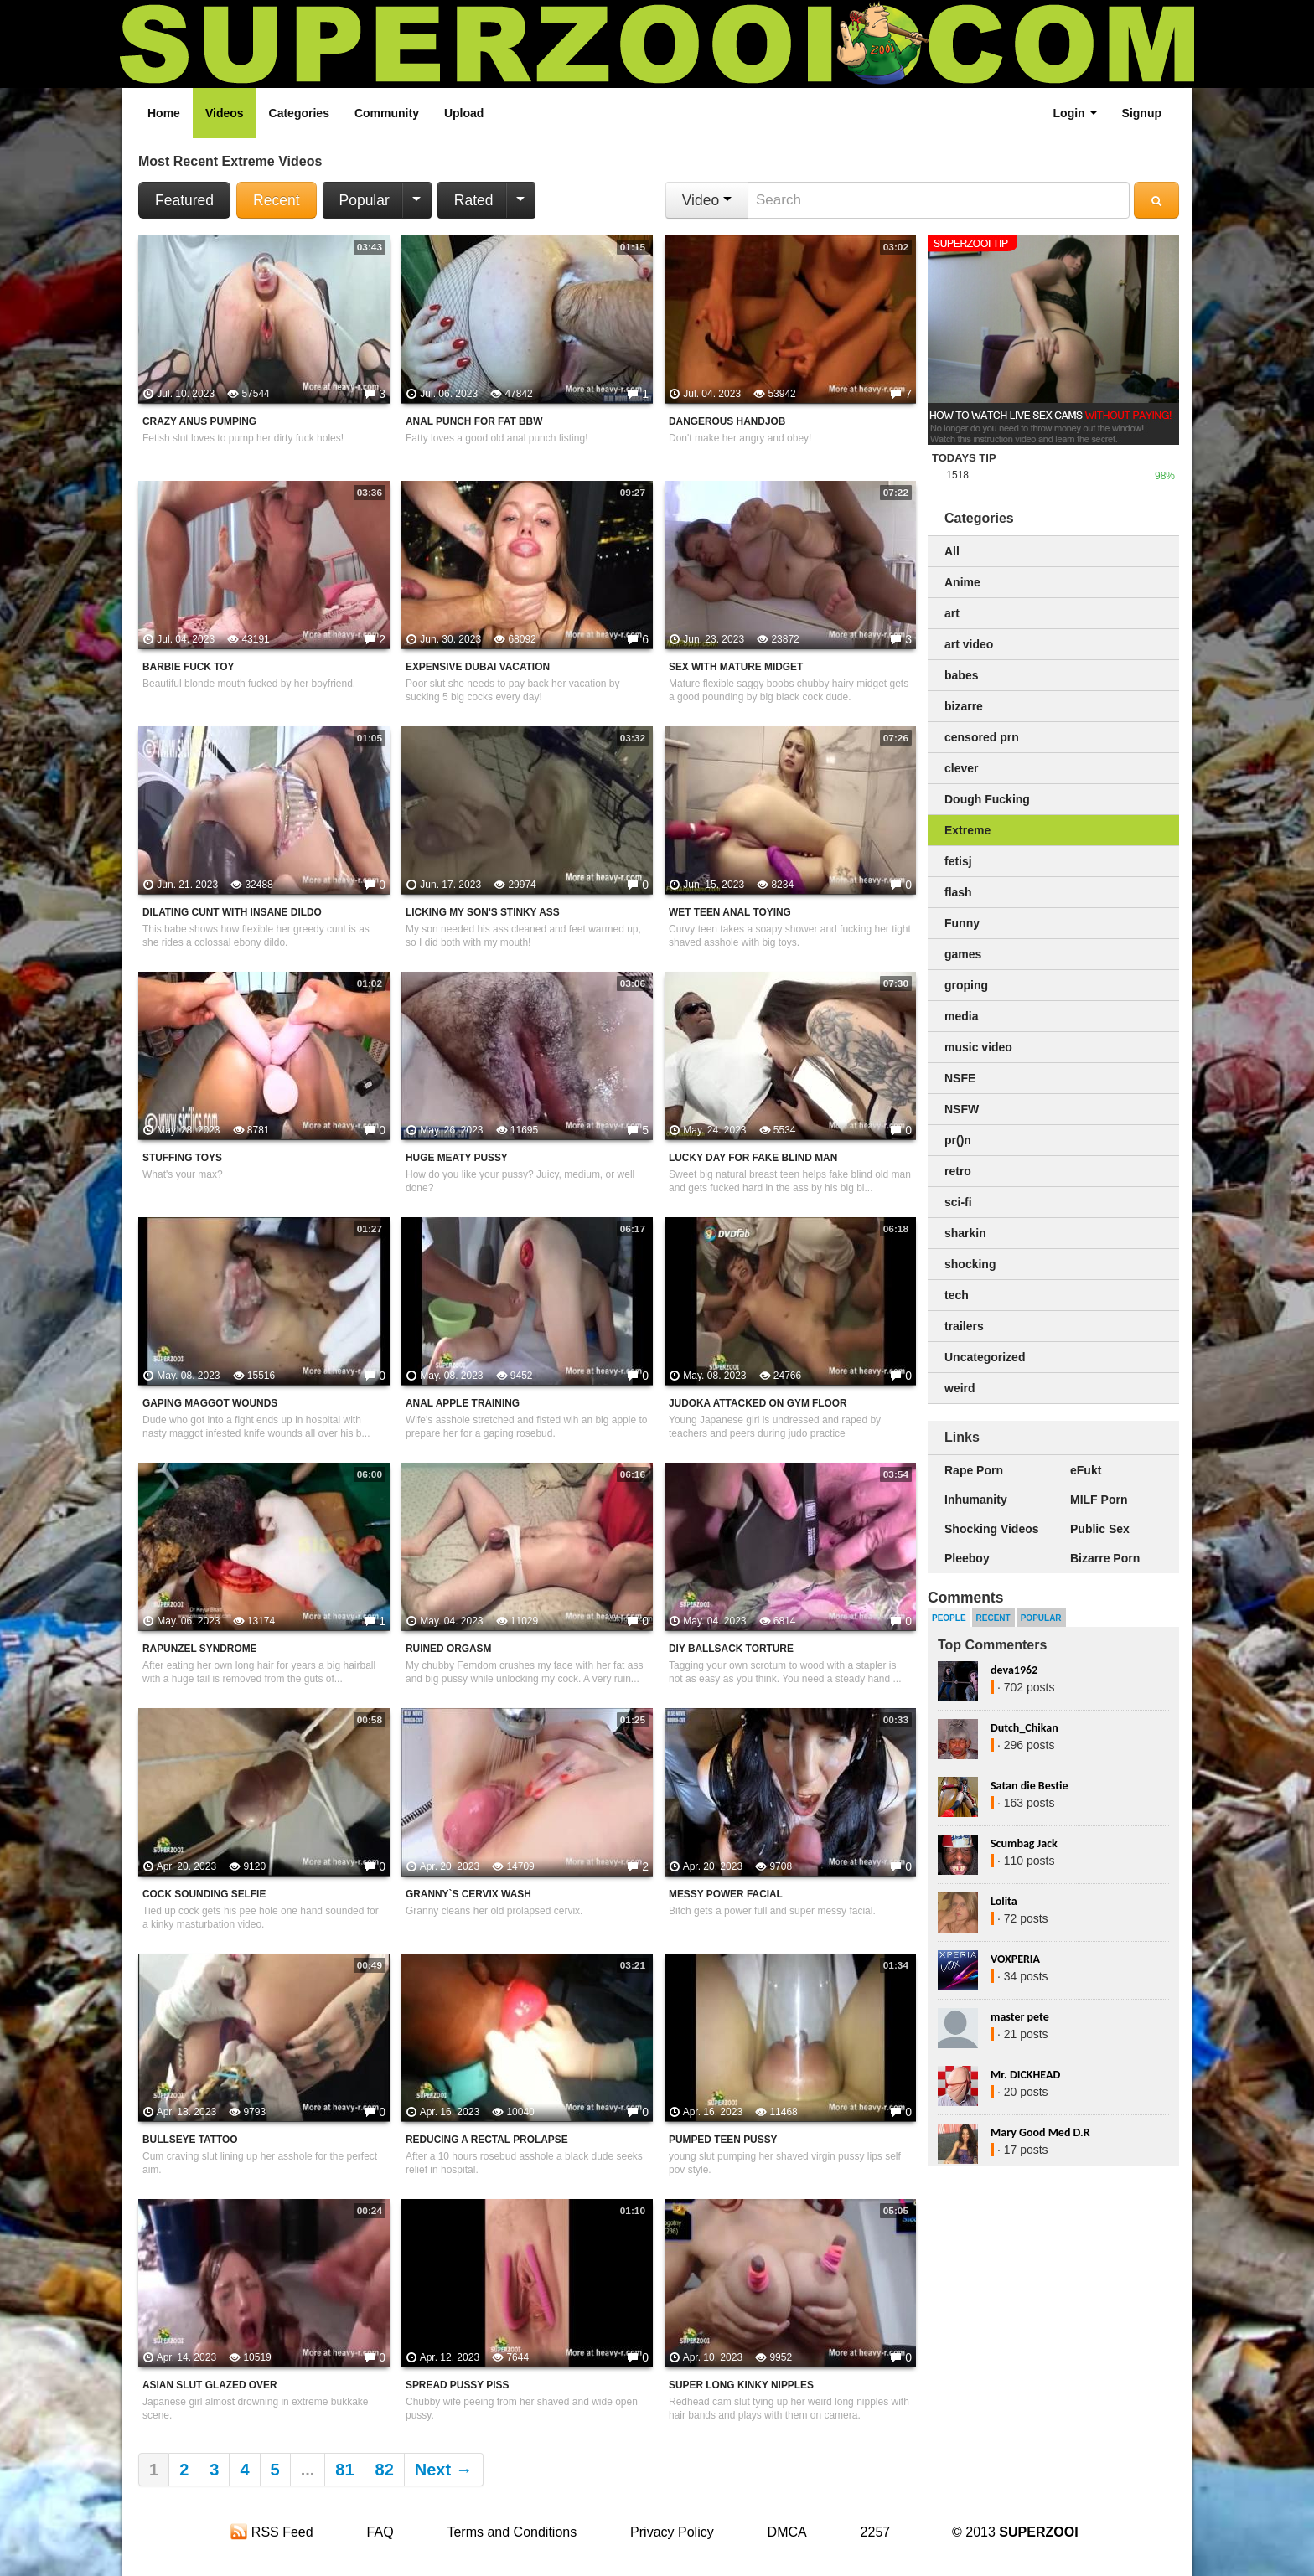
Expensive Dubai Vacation (478, 667)
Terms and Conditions (512, 2532)
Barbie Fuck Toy (188, 667)
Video (707, 200)
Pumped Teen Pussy (723, 2139)
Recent (276, 200)
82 (384, 2469)
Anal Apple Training (463, 1403)
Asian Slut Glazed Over (209, 2385)
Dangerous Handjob (727, 421)
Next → (444, 2469)
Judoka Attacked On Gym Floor (758, 1403)
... (308, 2469)
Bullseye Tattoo (190, 2139)
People (949, 1618)
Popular (364, 200)
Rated (474, 200)
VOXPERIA (1015, 1959)
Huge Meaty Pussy (457, 1158)
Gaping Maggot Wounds (209, 1403)
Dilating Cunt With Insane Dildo (232, 912)
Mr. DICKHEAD (1025, 2075)
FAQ (380, 2532)
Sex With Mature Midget (736, 667)
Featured (184, 200)
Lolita (1004, 1901)
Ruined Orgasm (448, 1649)
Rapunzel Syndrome (199, 1649)
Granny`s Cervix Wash (468, 1894)
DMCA (787, 2532)
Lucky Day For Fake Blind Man (753, 1158)
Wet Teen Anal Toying (730, 912)
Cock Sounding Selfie (204, 1894)
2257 (876, 2532)
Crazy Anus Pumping (199, 421)
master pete (1020, 2017)
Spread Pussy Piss (457, 2385)
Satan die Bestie (1029, 1785)
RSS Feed (271, 2532)
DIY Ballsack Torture (731, 1649)
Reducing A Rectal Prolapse (487, 2139)
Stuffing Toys (182, 1158)
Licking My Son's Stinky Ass (483, 912)
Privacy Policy (672, 2532)
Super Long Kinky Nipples (741, 2385)
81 (344, 2469)
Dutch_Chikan (1024, 1728)
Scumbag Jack (1024, 1843)
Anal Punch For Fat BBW (474, 421)
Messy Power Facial (726, 1894)
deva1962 (1014, 1670)
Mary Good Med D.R (1040, 2132)
